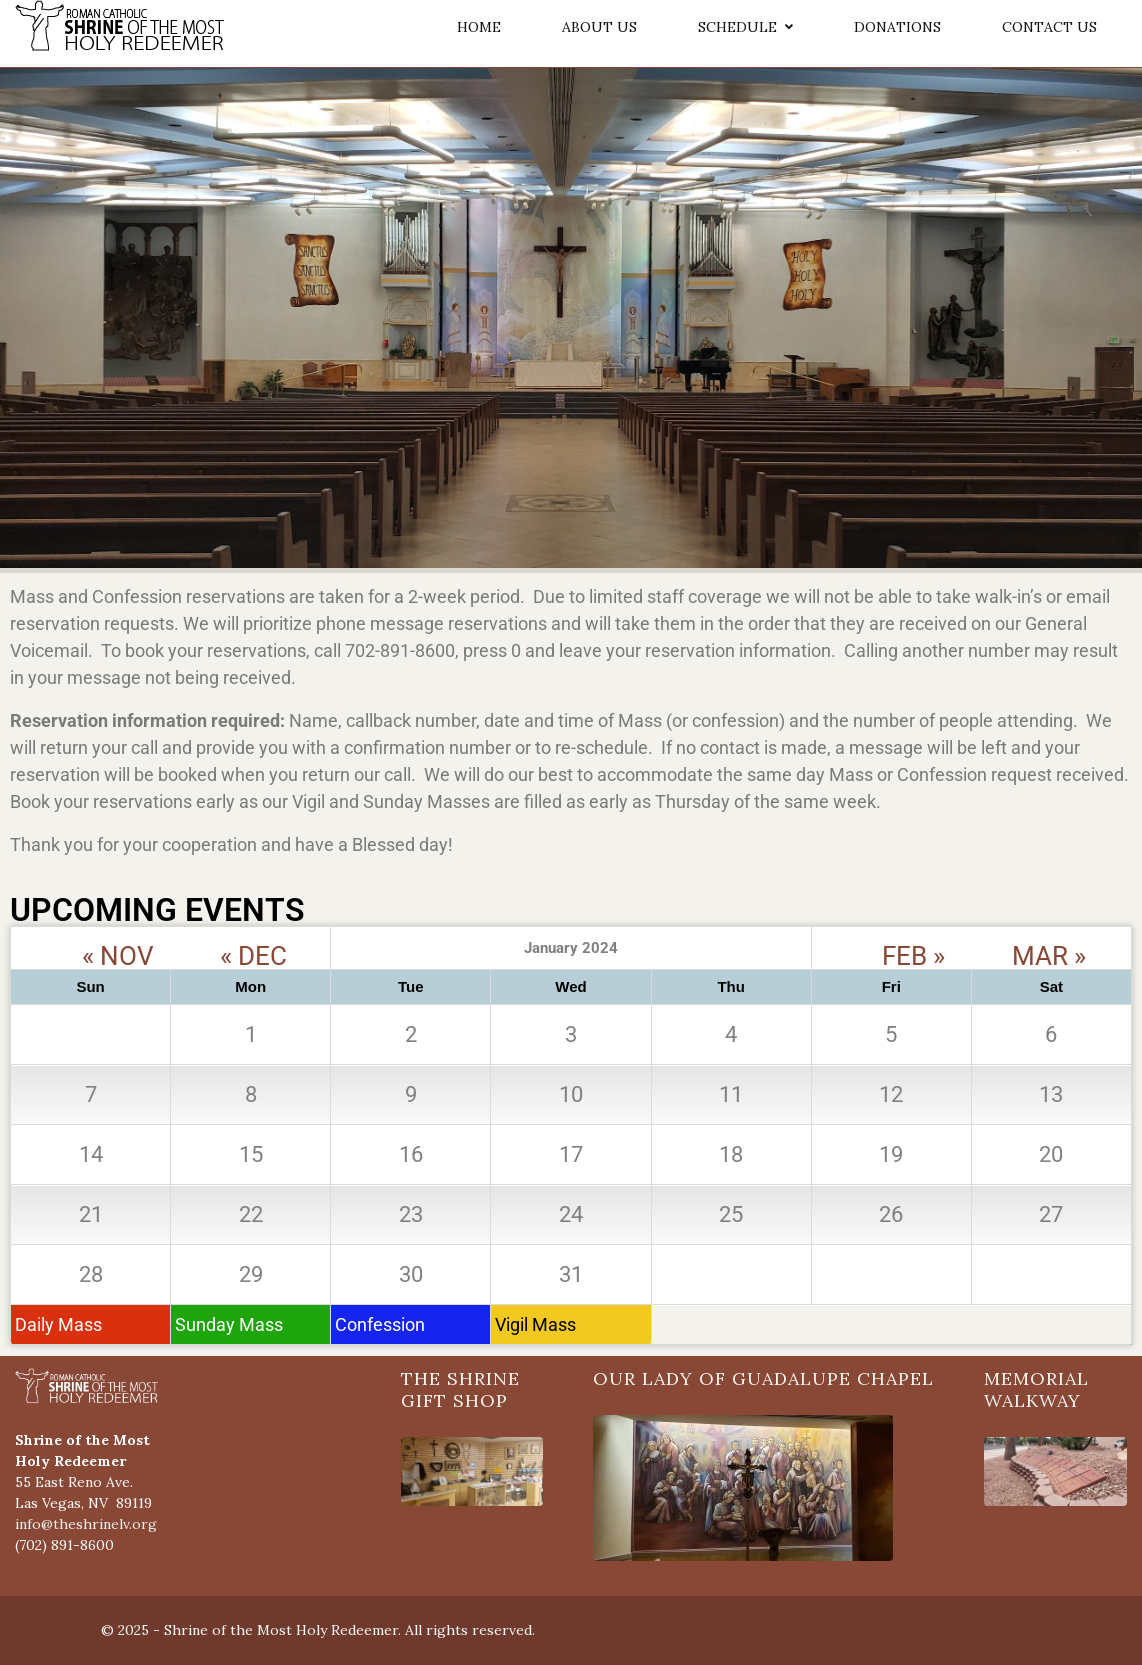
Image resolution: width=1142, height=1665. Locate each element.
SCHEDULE (745, 27)
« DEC (253, 937)
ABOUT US (599, 27)
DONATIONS (897, 27)
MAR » (1049, 937)
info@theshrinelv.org (86, 1524)
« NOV (118, 937)
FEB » (913, 937)
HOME (479, 27)
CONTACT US (1049, 27)
